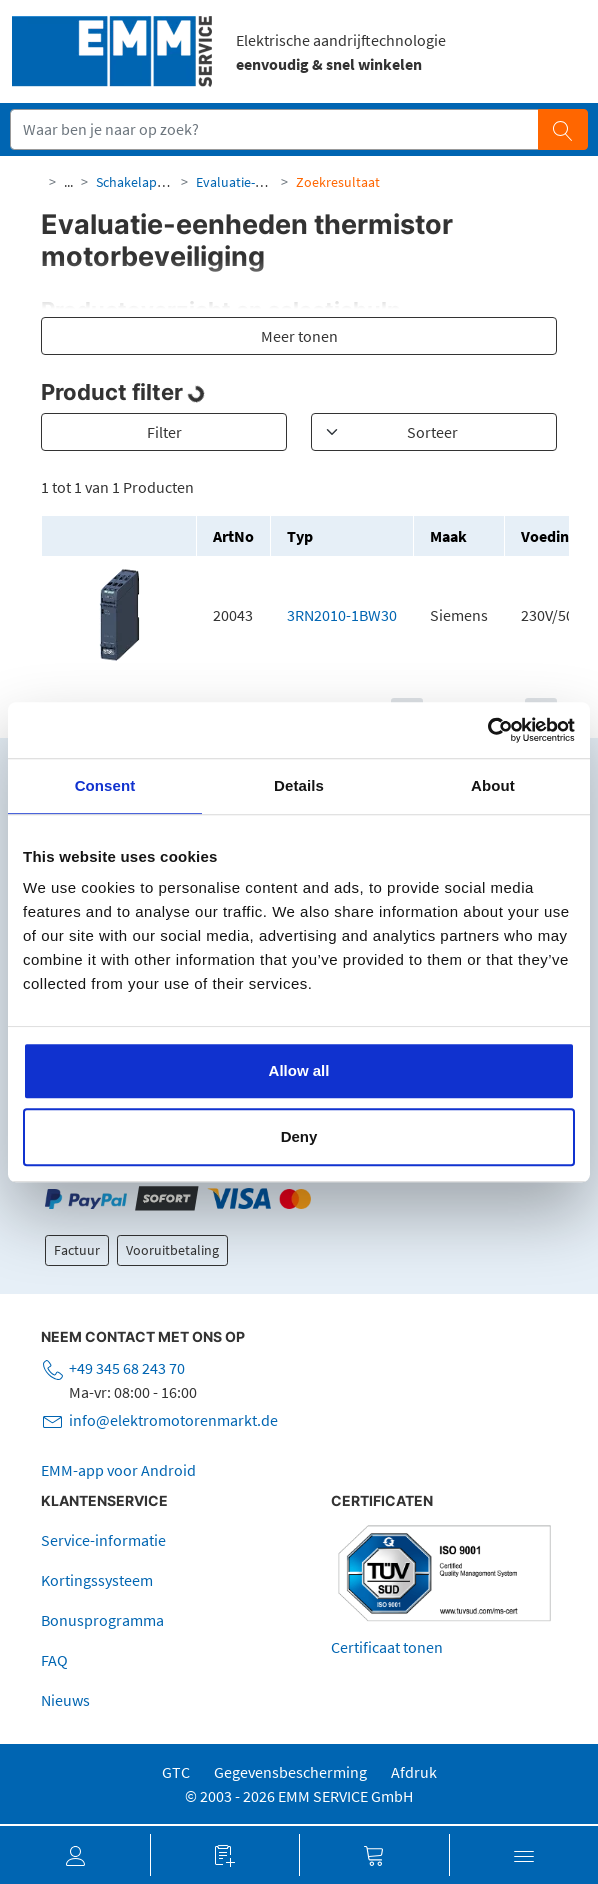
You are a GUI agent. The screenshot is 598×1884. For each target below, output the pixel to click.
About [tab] (493, 785)
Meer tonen (299, 336)
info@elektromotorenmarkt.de (173, 1420)
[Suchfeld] (275, 129)
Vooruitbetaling (172, 1250)
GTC (176, 1772)
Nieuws (65, 1700)
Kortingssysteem (97, 1580)
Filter (164, 432)
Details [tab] (299, 785)
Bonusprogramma (102, 1620)
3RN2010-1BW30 (342, 615)
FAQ (54, 1660)
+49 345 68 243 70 (127, 1368)
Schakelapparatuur (153, 182)
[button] (75, 1855)
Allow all (299, 1070)
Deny (299, 1136)
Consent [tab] (105, 785)
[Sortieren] (434, 432)
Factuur (77, 1250)
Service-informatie (103, 1540)
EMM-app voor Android (118, 1470)
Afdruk (414, 1772)
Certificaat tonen (387, 1647)
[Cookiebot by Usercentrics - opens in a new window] (487, 730)
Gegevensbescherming (290, 1772)
